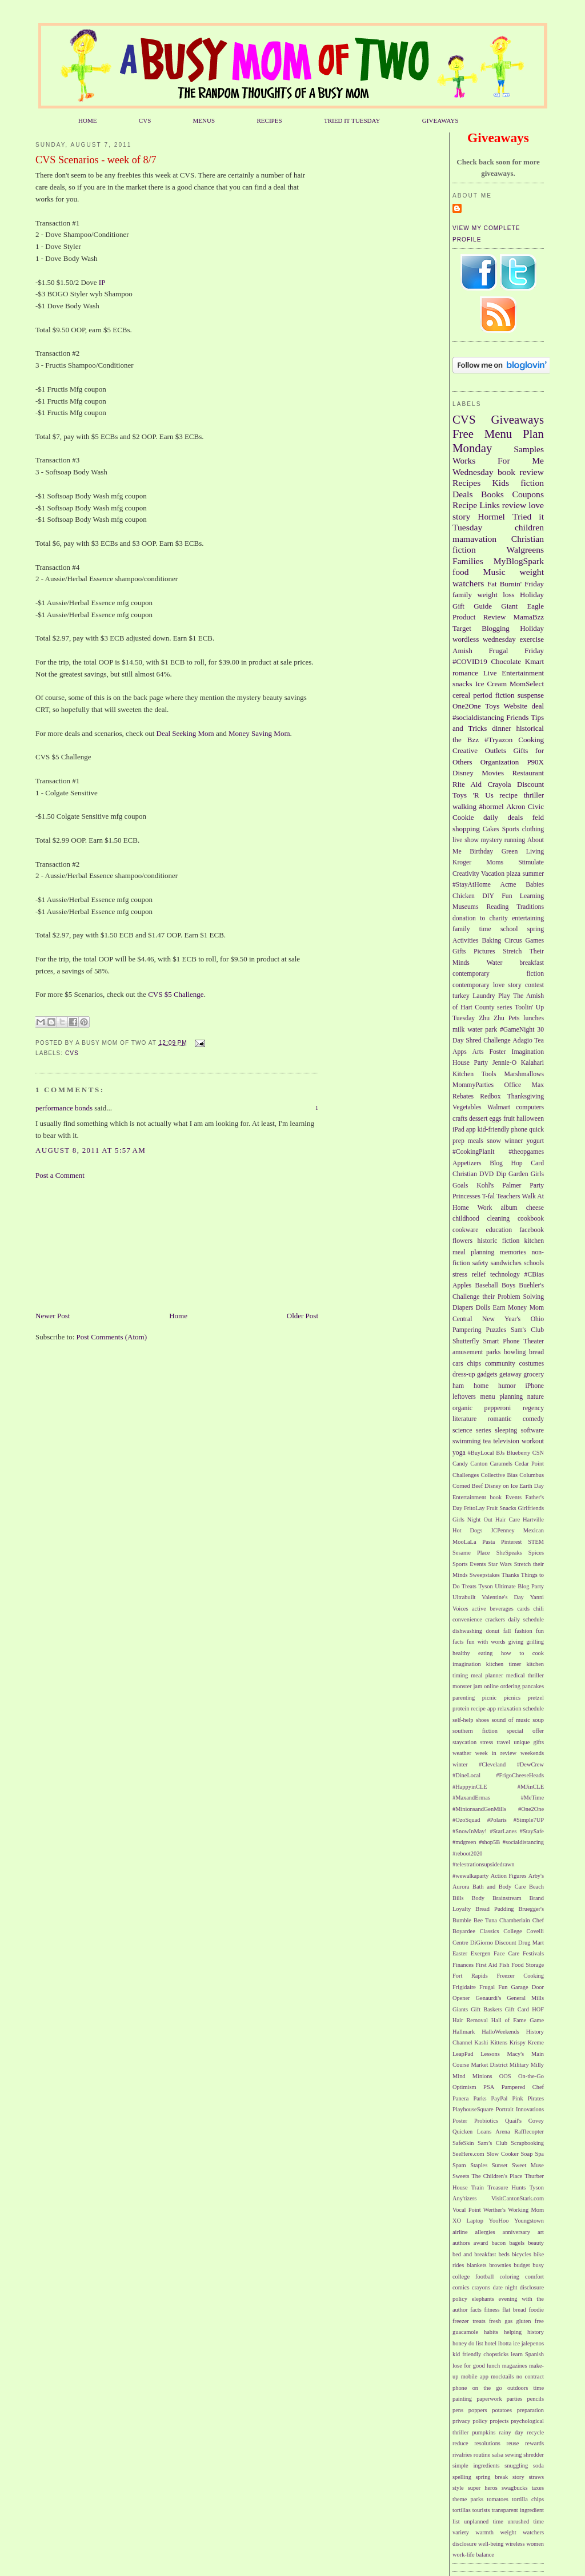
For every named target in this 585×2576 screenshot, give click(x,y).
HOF (538, 2009)
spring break (492, 2477)
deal (537, 706)
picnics (512, 1697)
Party (537, 1185)
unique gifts (529, 1742)
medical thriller (525, 1675)
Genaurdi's (489, 1998)
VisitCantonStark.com (517, 2198)
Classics (489, 1931)
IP (102, 282)
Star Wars (499, 1564)
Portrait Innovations (520, 2109)
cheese (535, 1207)
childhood (465, 1218)
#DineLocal (466, 1775)
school (509, 929)
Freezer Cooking (520, 1976)
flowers (462, 1241)
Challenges (465, 1475)
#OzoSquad (466, 1820)
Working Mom (526, 2210)
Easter (459, 1953)
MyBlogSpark (519, 561)
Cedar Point (529, 1463)
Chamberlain (514, 1920)
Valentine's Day (502, 1597)
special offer (525, 1731)
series (483, 1430)
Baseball (486, 1285)
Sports (510, 829)
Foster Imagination (516, 1052)
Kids (500, 483)
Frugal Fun (493, 1987)
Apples (461, 1285)
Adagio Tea (528, 1040)
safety (480, 1263)
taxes (538, 2488)
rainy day (511, 2432)
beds (504, 2254)
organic (462, 1408)
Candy (460, 1463)
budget (522, 2265)
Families (467, 561)
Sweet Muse (528, 2165)
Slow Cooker (503, 2154)
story (518, 2477)
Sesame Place (471, 1552)
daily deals (503, 817)
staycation (464, 1742)
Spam (459, 2165)
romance (465, 673)
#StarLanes (503, 1831)
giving (516, 1642)
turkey (461, 996)
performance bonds (64, 1108)
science (462, 1430)
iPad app (464, 1129)
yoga (459, 1452)
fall (507, 1631)
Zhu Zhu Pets (499, 1018)
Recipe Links (476, 505)
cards (523, 1608)
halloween (530, 1118)
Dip (501, 1174)
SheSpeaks (509, 1552)
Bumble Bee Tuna (474, 1920)
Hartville (533, 1519)
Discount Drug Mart (519, 1942)
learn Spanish (527, 2354)
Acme (508, 884)
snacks (462, 683)
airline (460, 2232)
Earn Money (510, 1307)
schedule (533, 1708)
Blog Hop (506, 1163)
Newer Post (52, 1315)
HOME (87, 120)
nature (535, 1396)
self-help (462, 1720)
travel (503, 1742)
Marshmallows (524, 1074)
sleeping (506, 1430)
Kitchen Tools (474, 1074)
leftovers (464, 1396)
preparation (530, 2410)
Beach (536, 1886)
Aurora (460, 1886)
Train (477, 2187)
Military (519, 2065)
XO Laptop (467, 2220)
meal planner (487, 1675)
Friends (517, 717)
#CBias (534, 1274)
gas (508, 2321)
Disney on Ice (501, 1486)
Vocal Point (466, 2210)
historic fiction (498, 1241)
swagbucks (515, 2488)
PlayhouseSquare (473, 2109)
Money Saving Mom (259, 733)
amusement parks (476, 1352)
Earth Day (531, 1486)
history (535, 2332)
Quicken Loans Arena (481, 2131)
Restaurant (528, 772)
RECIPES (269, 120)
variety (460, 2532)
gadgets (487, 1374)
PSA (488, 2087)
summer (533, 874)
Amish (462, 650)
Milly (537, 2065)
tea (487, 1441)
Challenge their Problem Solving (498, 1297)
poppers (477, 2410)
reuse (513, 2443)
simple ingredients (476, 2465)
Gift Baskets (486, 2009)
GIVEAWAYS (440, 120)
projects (499, 2421)
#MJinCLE (531, 1787)
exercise (531, 639)
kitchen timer (504, 1664)
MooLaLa (464, 1542)
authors (461, 2243)
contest (534, 985)
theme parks (467, 2499)
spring (535, 929)
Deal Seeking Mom (185, 733)
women (535, 2544)
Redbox (490, 1096)
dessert (478, 1118)
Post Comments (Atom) (112, 1337)
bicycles (521, 2254)
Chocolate (506, 661)
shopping (466, 828)
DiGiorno (481, 1942)
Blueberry (519, 1453)
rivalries (462, 2455)
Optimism (464, 2087)
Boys (508, 1285)
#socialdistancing (478, 717)
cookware (465, 1230)
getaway (510, 1374)
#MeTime (532, 1797)
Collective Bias (498, 1475)
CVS (145, 120)
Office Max (524, 1085)
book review (521, 472)
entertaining (528, 918)
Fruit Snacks (501, 1508)
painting (462, 2399)
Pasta (488, 1542)
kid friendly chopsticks (480, 2354)
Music (494, 572)
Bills (458, 1898)
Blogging (495, 628)
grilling (535, 1642)
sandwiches (506, 1263)
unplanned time (483, 2521)
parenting (463, 1697)
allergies (485, 2232)
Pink (517, 2098)
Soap (527, 2154)
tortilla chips (528, 2499)
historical (530, 728)
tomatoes (497, 2499)
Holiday (532, 628)
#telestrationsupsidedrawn (483, 1864)
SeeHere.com (468, 2154)
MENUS (204, 120)
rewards (534, 2443)
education (499, 1230)
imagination (466, 1664)
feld (538, 817)
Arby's (536, 1876)
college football (473, 2276)
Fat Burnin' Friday (515, 583)
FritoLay (474, 1508)
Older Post (302, 1315)
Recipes (466, 483)
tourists (481, 2510)
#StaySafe (532, 1831)
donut (492, 1631)
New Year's (501, 1319)
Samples (529, 449)
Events (514, 1497)
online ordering (502, 1686)
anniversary (516, 2232)
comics (460, 2287)
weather (461, 1753)
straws (536, 2477)
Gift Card (517, 2009)
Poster (459, 2121)
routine (482, 2455)
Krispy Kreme (527, 2042)
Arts (478, 1052)
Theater (533, 1341)
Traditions (530, 907)
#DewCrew (530, 1764)
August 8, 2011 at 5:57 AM (90, 1150)
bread (536, 1352)
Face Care (506, 1953)
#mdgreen (464, 1842)
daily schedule (526, 1619)
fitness (491, 2310)
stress (486, 1742)
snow (494, 1141)
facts (476, 2310)
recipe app (483, 1708)
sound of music (510, 1720)
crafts (459, 1118)
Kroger (461, 862)
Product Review (479, 617)
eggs (495, 1118)
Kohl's (485, 1185)
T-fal (488, 1196)
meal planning (473, 1252)
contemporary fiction (498, 973)
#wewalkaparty (470, 1876)
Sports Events (469, 1564)
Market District (489, 2065)
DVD (486, 1174)
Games (535, 940)
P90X (535, 762)
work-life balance (473, 2554)
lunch (493, 2365)
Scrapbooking (527, 2143)
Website (516, 706)
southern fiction (475, 1731)
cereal (461, 695)
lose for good (468, 2365)
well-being (490, 2544)
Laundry (483, 996)
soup (538, 1720)
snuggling (516, 2465)
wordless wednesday (484, 639)
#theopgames (526, 1152)
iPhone (535, 1386)
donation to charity (480, 918)
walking (464, 806)
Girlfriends (531, 1508)
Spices (536, 1552)
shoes (482, 1720)
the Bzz (465, 739)
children (529, 527)
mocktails (502, 2376)
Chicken (463, 896)
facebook (531, 1230)
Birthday (481, 851)
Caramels (501, 1463)
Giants (460, 2009)
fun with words (486, 1642)
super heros (483, 2488)
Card (537, 1163)
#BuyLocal (481, 1453)
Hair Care (507, 1519)
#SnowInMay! (469, 1831)
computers (530, 1107)
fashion (523, 1631)
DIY (488, 896)
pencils (535, 2399)
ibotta (505, 2343)
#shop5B (489, 1842)
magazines (514, 2365)
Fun (507, 896)
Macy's (515, 2054)
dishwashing (467, 1631)
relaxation (510, 1708)
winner (513, 1141)
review (514, 505)
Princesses (466, 1196)
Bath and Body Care (499, 1886)
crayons (481, 2287)
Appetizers (467, 1163)
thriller (534, 795)
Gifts (459, 951)
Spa (539, 2154)
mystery (491, 840)
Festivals (533, 1953)
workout (533, 1441)
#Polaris (497, 1820)
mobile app (474, 2376)
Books (492, 494)
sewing (513, 2455)
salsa (497, 2455)
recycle (535, 2432)
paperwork (489, 2399)
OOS (505, 2076)
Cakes (491, 829)
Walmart (498, 1107)
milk (458, 1029)
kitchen (534, 1241)
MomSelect (527, 683)
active (479, 1608)
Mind (459, 2076)
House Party (470, 1062)
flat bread (514, 2310)
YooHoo (499, 2220)
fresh (495, 2321)
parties (515, 2399)
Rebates (463, 1096)
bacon (498, 2243)
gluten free (530, 2321)
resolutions (487, 2443)
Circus (513, 940)
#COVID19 (469, 661)
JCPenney (503, 1530)
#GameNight (517, 1029)
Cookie (463, 817)
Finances (463, 1965)
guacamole (465, 2332)
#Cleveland (492, 1764)
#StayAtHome (471, 884)
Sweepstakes (485, 1575)
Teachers (508, 1196)
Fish (504, 1965)
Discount (530, 784)
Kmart (534, 661)
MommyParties (473, 1085)
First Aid (487, 1965)
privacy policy (469, 2421)
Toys (492, 706)
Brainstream (507, 1898)
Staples (478, 2165)
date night (504, 2287)
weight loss (495, 594)
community (500, 1363)
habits (491, 2332)
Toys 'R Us (473, 795)
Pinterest (511, 1542)
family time (471, 929)
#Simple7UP (529, 1820)
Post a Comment (60, 1175)
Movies (493, 772)
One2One (466, 706)
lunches (533, 1018)
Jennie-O (504, 1062)
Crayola (499, 784)
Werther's (494, 2210)
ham (458, 1386)
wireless (514, 2544)
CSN (538, 1453)
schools (534, 1263)
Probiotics (486, 2121)
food (460, 572)
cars (457, 1363)
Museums (465, 907)
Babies (535, 884)
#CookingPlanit (473, 1152)
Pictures (484, 951)
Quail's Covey (524, 2121)
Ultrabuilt (463, 1597)
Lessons (489, 2054)
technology (505, 1274)
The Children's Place (496, 2176)
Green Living (523, 851)
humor (507, 1386)
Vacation (492, 874)
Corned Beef (467, 1486)
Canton (478, 1463)
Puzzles (496, 1330)
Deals (462, 494)
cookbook (531, 1218)
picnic (489, 1697)
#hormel (491, 806)
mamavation (474, 539)
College (512, 1931)
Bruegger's (531, 1909)
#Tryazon (498, 739)
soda (538, 2465)
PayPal (499, 2098)
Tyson (485, 1586)
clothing (533, 829)
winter (460, 1764)
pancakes (533, 1686)
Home (178, 1315)
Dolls (483, 1307)
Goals (460, 1185)
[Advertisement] (92, 1245)
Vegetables (467, 1107)
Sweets (460, 2176)
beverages (502, 1608)
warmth (484, 2532)
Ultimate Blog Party (519, 1586)
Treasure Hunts (506, 2187)
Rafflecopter (529, 2131)
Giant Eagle (522, 606)
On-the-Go (531, 2076)
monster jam (467, 1686)
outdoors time (525, 2388)
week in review (495, 1753)
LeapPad (462, 2054)
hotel (490, 2343)
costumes (531, 1363)
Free (463, 433)
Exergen (480, 1953)
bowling (515, 1352)
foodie (536, 2310)
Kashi (481, 2042)
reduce (460, 2443)
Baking (491, 940)
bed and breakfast (474, 2254)
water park (482, 1029)
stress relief (469, 1274)
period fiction (493, 695)
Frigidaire (464, 1987)
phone (519, 1129)
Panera (460, 2098)
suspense (531, 695)
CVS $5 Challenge (175, 994)
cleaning (498, 1218)
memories (513, 1252)
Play (504, 996)
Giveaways (517, 419)
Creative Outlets (479, 750)
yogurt (535, 1141)
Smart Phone (501, 1341)
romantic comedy (516, 1419)
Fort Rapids (470, 1976)
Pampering (467, 1330)
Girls (537, 1174)
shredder (533, 2455)
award (481, 2243)
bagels (517, 2243)
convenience (467, 1619)
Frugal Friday (516, 650)
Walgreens (525, 549)
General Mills (525, 1998)
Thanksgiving (525, 1096)
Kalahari (532, 1062)
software (532, 1430)
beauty (536, 2243)
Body (478, 1898)
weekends (532, 1753)
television (506, 1441)
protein (460, 1708)
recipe (508, 795)
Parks (479, 2098)
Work (485, 1207)
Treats (469, 1586)
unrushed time (525, 2521)
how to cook (522, 1653)
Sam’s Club (492, 2143)
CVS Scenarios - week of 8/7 (96, 160)
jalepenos (533, 2343)
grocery (533, 1374)
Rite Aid (467, 784)
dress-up (463, 1374)
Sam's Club (527, 1330)
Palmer (511, 1185)
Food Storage (527, 1965)
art (541, 2232)
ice (516, 2343)
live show (465, 840)
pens (457, 2410)
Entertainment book (477, 1497)
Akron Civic (525, 806)
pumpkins (483, 2432)
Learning (532, 896)
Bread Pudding (494, 1909)
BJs (500, 1453)
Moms (494, 862)
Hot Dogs (467, 1530)
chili (539, 1608)
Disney (463, 772)
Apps (459, 1052)
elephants (483, 2299)
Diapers (462, 1307)
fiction (532, 483)
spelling (461, 2477)
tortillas (461, 2510)
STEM (536, 1542)
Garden (518, 1174)
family (462, 594)
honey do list (467, 2343)
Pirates (536, 2098)
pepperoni (497, 1408)
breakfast (531, 963)
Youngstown (529, 2220)
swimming (466, 1441)
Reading (497, 907)
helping (513, 2332)
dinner (501, 728)
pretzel (536, 1697)
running (514, 840)
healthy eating (472, 1653)
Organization (499, 762)
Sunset (500, 2165)
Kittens (498, 2042)
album (509, 1207)
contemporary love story (487, 985)
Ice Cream (491, 683)
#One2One (531, 1809)
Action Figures (509, 1876)
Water (495, 963)
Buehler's (531, 1285)
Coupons (528, 494)
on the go (487, 2388)
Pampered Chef (523, 2087)
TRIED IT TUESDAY (352, 120)
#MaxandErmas (471, 1797)
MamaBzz (529, 617)
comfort (534, 2276)
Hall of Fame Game (517, 2020)
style (458, 2488)
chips (474, 1363)
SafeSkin (463, 2143)
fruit (509, 1118)
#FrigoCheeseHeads (520, 1775)
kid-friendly (494, 1129)
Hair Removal (470, 2020)
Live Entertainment (513, 673)
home (481, 1386)
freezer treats (469, 2321)
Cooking (531, 739)
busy (538, 2265)
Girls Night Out (472, 1519)
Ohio (537, 1319)
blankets (477, 2265)
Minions (482, 2076)
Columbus (531, 1475)
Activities (465, 940)
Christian (464, 1174)
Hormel (491, 516)
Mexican (533, 1530)
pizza (513, 874)
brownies (500, 2265)
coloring (509, 2276)
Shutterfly (465, 1341)
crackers (495, 1619)
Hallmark (463, 2031)
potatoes (502, 2410)
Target (461, 628)
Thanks (510, 1575)
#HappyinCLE (469, 1787)
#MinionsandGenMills (479, 1809)
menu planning (501, 1396)
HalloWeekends (500, 2031)
